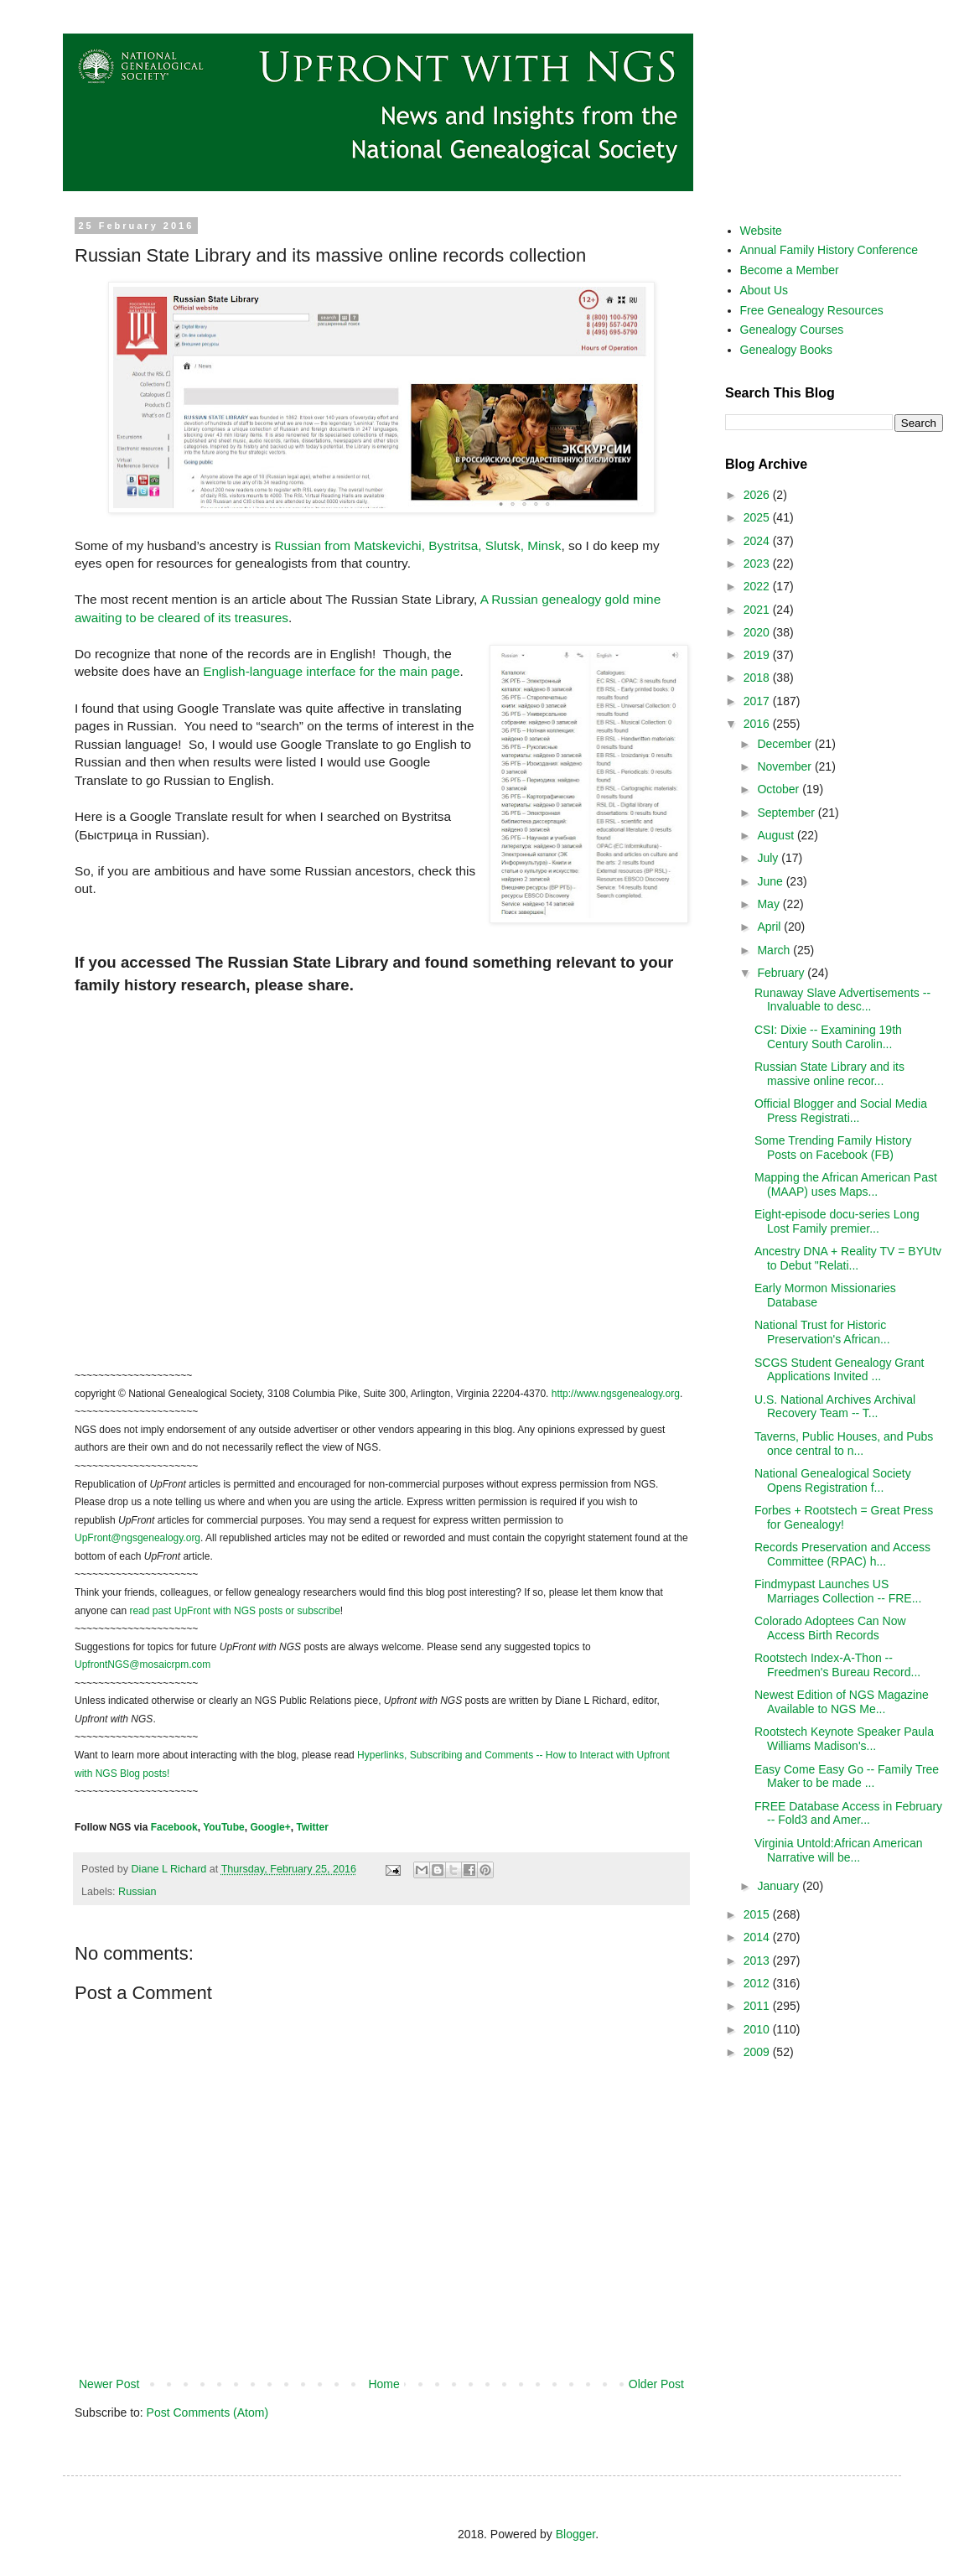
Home (383, 2384)
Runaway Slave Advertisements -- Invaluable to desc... (842, 1000)
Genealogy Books (786, 349)
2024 (758, 541)
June (771, 881)
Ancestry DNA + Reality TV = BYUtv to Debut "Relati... (847, 1258)
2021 (758, 609)
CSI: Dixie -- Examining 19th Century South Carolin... (828, 1037)
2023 (758, 563)
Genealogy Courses (792, 329)
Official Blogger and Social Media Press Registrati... (840, 1110)
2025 (758, 517)
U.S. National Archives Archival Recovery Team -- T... (834, 1406)
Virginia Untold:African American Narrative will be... (838, 1850)
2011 (758, 2005)
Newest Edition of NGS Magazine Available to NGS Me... (841, 1702)
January (779, 1886)
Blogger (575, 2534)
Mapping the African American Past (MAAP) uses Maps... (845, 1184)
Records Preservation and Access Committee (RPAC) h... (842, 1554)
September (787, 812)
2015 (758, 1914)
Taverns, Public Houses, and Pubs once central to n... (843, 1443)
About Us (764, 290)
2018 (758, 677)
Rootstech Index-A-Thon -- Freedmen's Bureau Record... (837, 1665)
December (785, 743)
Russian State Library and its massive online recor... (829, 1074)
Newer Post (109, 2384)
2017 (758, 701)
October (779, 789)
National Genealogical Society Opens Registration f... (832, 1480)
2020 (758, 632)
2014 (758, 1937)
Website (761, 230)
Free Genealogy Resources (812, 310)
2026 (758, 494)
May (769, 904)
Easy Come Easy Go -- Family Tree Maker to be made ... (846, 1776)
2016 (758, 723)
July (769, 858)
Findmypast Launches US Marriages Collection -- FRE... (837, 1591)
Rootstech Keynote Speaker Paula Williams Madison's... (844, 1739)
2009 (758, 2052)
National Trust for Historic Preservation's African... (822, 1332)
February (782, 972)
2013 (758, 1960)
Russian (137, 1892)
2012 (758, 1983)
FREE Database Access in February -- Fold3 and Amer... (848, 1813)
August (776, 835)
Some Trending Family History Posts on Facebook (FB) (833, 1147)
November (785, 766)
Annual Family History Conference (829, 250)
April (770, 926)
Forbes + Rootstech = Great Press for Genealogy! (843, 1517)
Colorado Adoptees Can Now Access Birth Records (830, 1628)
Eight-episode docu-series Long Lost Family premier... (837, 1221)
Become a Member (789, 270)
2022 (758, 586)
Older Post (656, 2384)
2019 (758, 655)
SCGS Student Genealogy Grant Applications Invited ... (839, 1370)
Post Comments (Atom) (207, 2412)
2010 (758, 2029)
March (775, 950)
